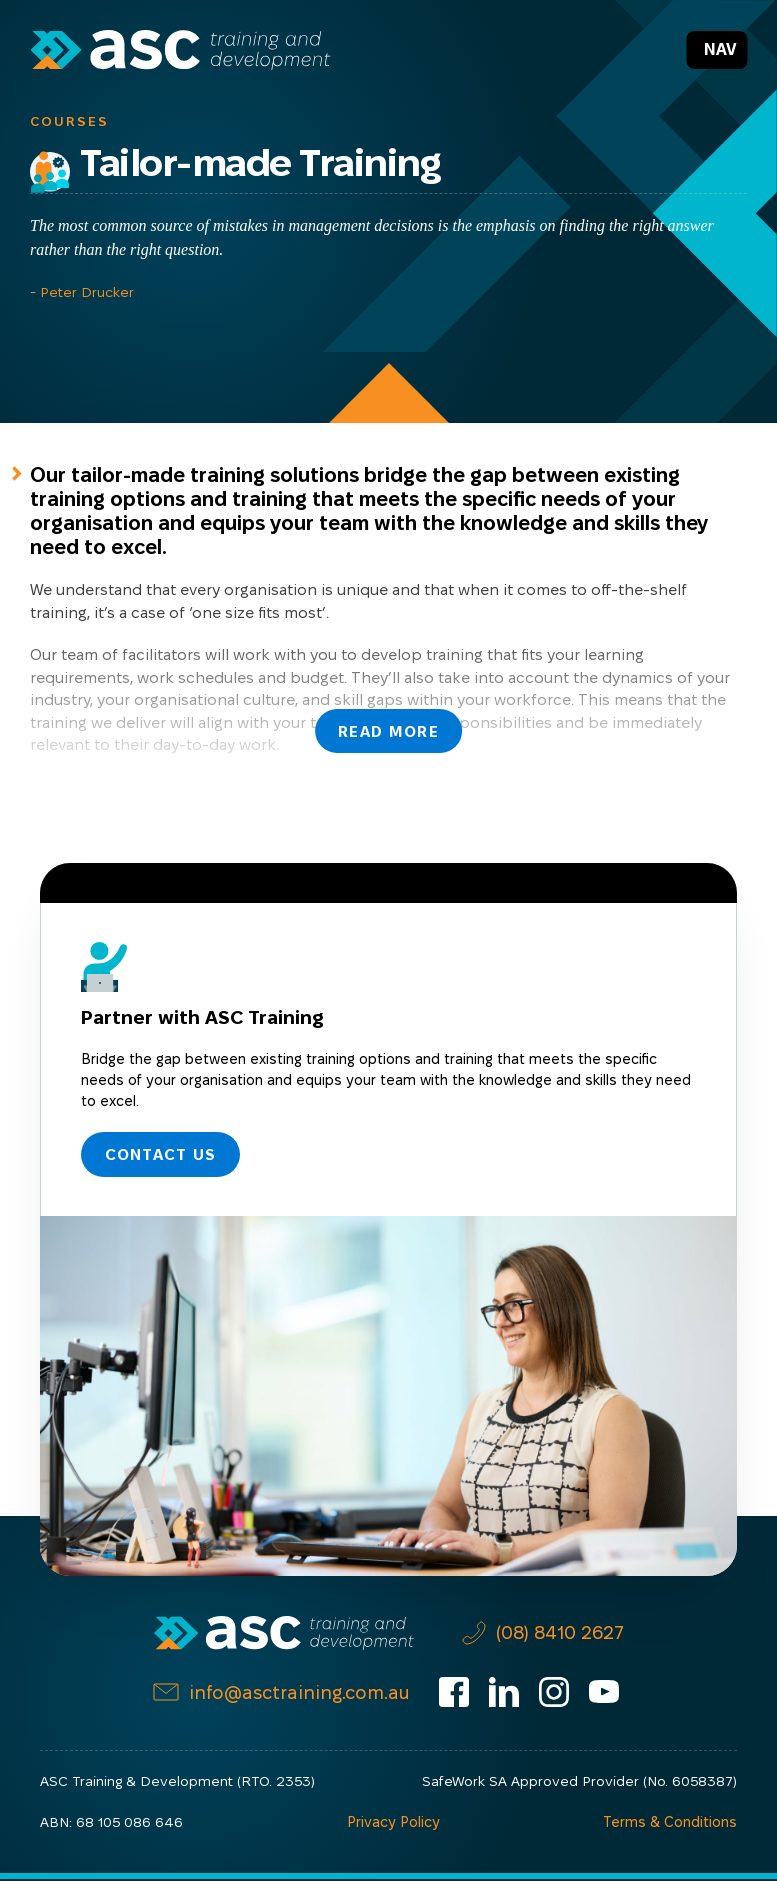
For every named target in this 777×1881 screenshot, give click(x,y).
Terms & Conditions (671, 1824)
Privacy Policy (394, 1824)
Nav (720, 49)
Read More (388, 729)
